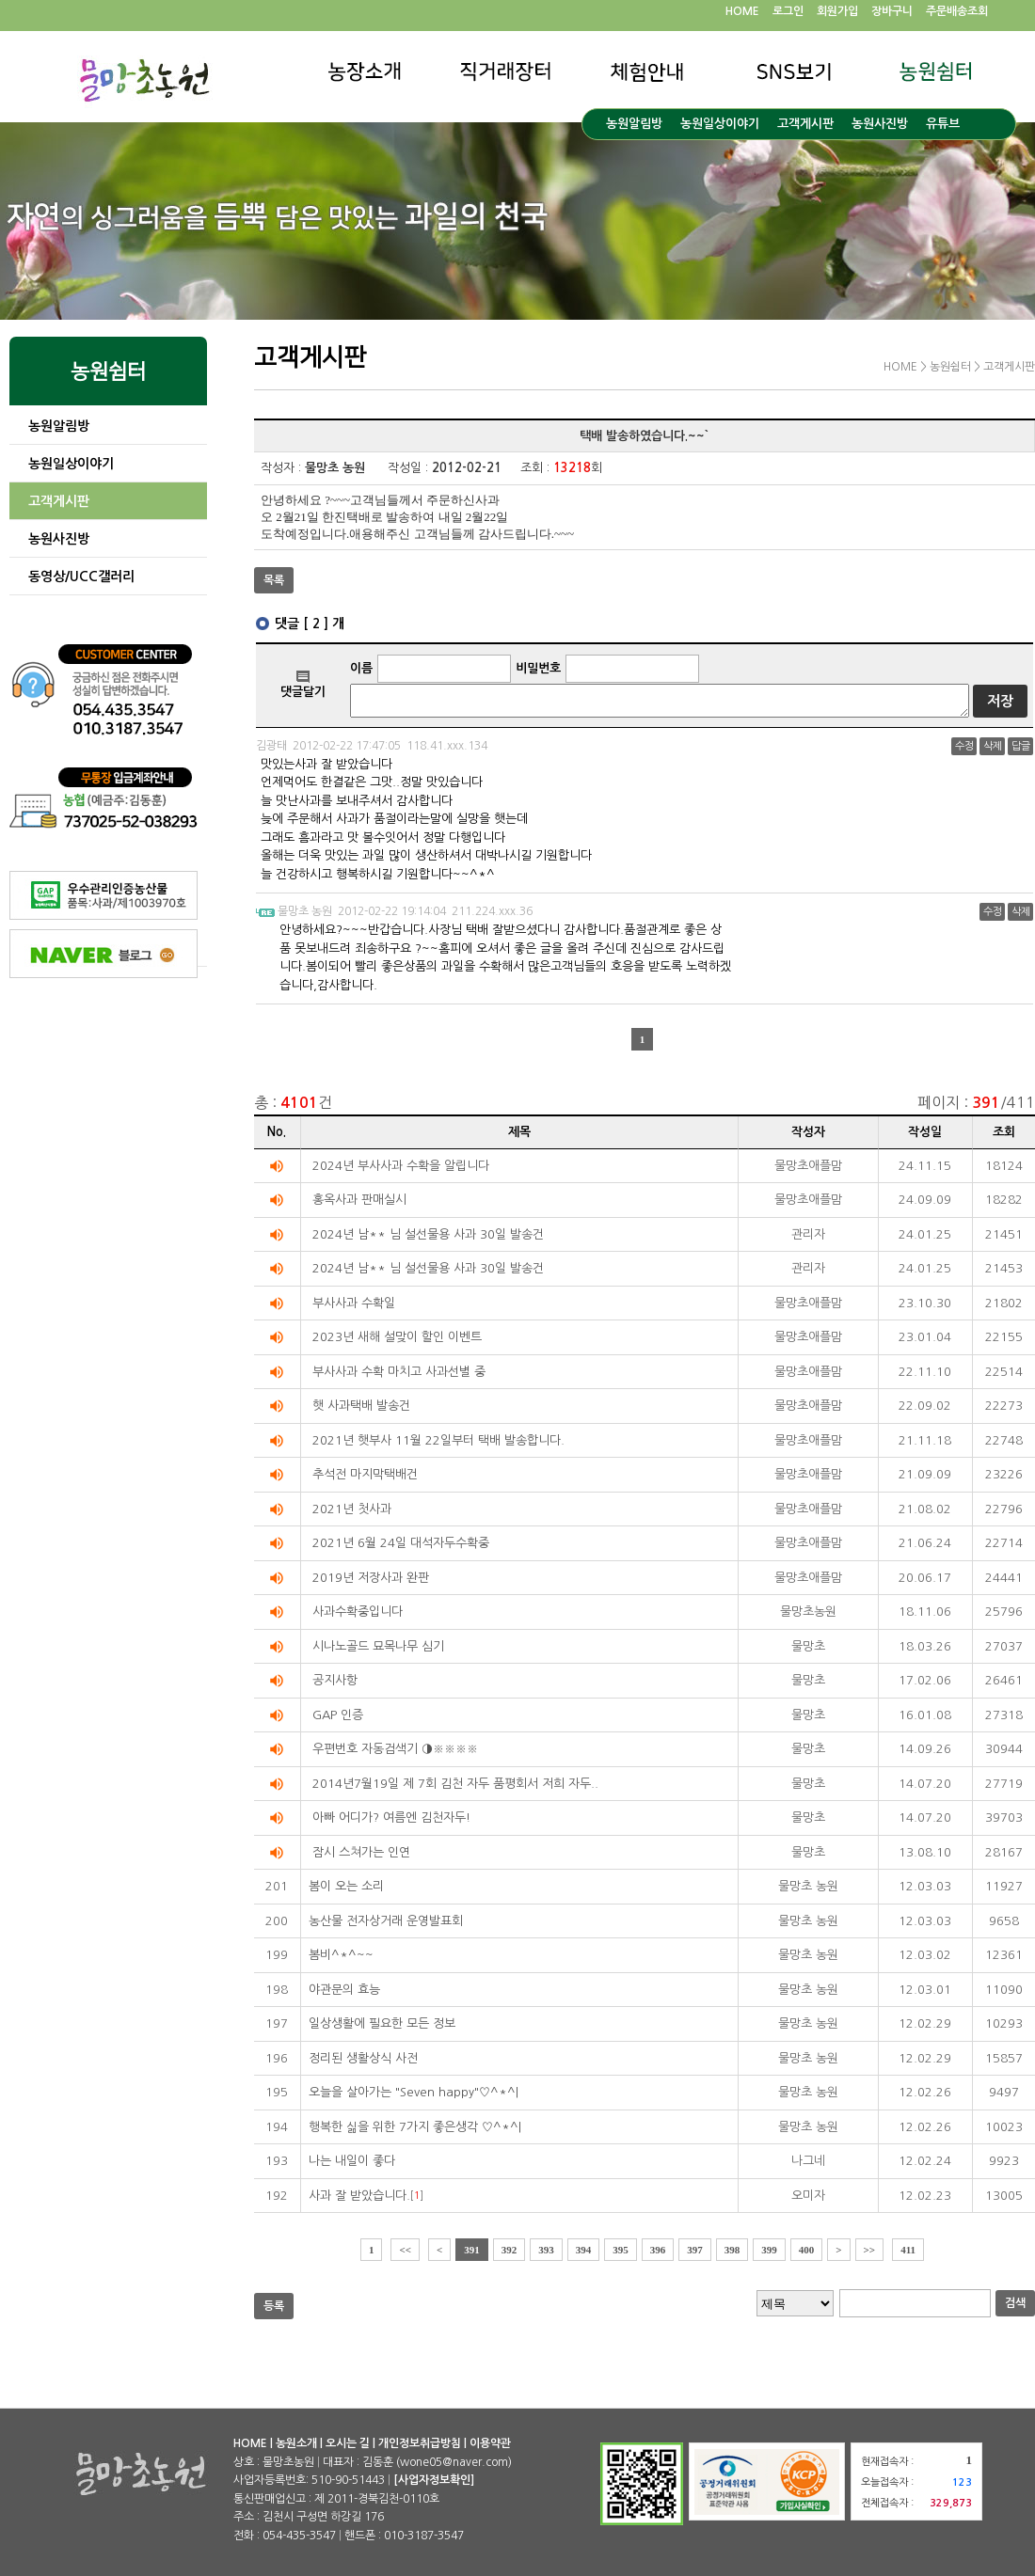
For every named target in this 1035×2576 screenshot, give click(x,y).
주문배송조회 (957, 11)
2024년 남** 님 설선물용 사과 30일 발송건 (428, 1234)
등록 (273, 2306)
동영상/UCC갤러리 (81, 576)
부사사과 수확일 (353, 1303)
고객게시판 (805, 124)
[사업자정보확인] (433, 2480)
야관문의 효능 (344, 1989)
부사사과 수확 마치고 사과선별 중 (399, 1372)
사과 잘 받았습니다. (359, 2195)
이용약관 (490, 2443)
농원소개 (296, 2443)
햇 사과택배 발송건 (361, 1405)
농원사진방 (880, 124)
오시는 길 (348, 2443)
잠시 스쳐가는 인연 (361, 1852)
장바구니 (892, 11)
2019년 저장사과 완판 (370, 1578)
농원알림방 (634, 124)
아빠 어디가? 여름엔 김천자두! (391, 1817)
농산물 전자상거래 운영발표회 (386, 1921)
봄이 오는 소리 (346, 1886)
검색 (1015, 2303)
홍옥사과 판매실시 (359, 1199)
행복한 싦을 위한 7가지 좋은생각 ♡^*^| (415, 2127)
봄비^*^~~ (341, 1955)
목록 (273, 580)
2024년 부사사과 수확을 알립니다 (400, 1166)
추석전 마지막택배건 (365, 1474)
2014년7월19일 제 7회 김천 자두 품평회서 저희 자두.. (455, 1784)
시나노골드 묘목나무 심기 (378, 1646)
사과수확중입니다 (357, 1611)
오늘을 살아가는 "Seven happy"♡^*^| (413, 2092)
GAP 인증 (337, 1715)
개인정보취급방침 (419, 2443)
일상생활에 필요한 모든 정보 (382, 2023)
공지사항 (335, 1680)
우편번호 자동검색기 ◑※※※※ (395, 1749)
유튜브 (943, 124)
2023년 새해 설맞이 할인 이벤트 (397, 1337)
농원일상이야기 (719, 124)
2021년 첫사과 (351, 1509)
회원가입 (837, 11)
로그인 (788, 11)
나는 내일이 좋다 (352, 2161)
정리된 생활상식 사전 (363, 2058)
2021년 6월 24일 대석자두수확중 (400, 1543)
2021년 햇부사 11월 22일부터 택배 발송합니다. (438, 1440)
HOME (742, 11)
